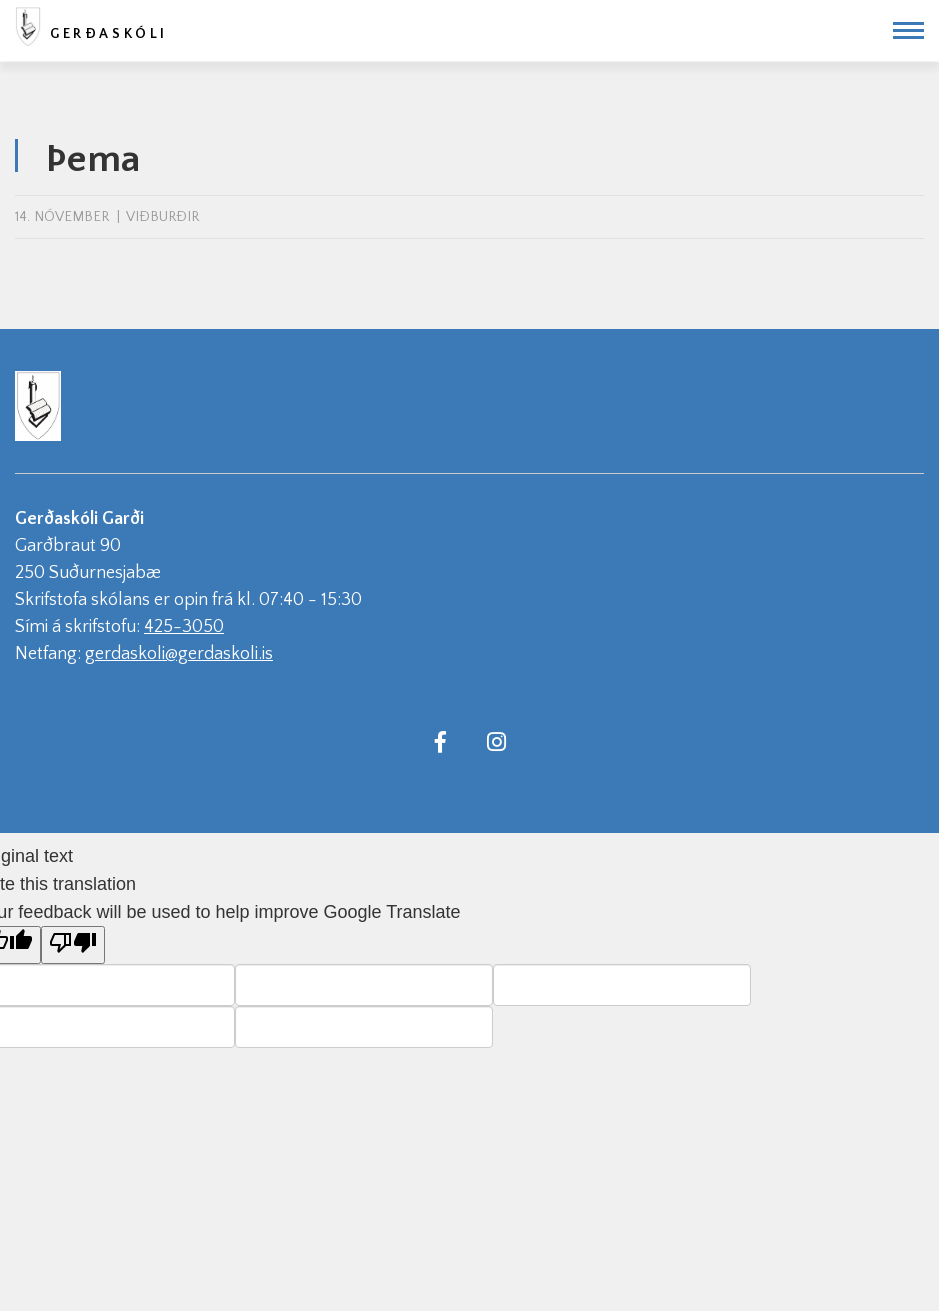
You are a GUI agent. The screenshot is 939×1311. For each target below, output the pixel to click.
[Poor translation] (73, 945)
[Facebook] (441, 741)
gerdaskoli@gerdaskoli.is (179, 654)
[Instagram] (497, 741)
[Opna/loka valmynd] (908, 30)
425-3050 (184, 627)
